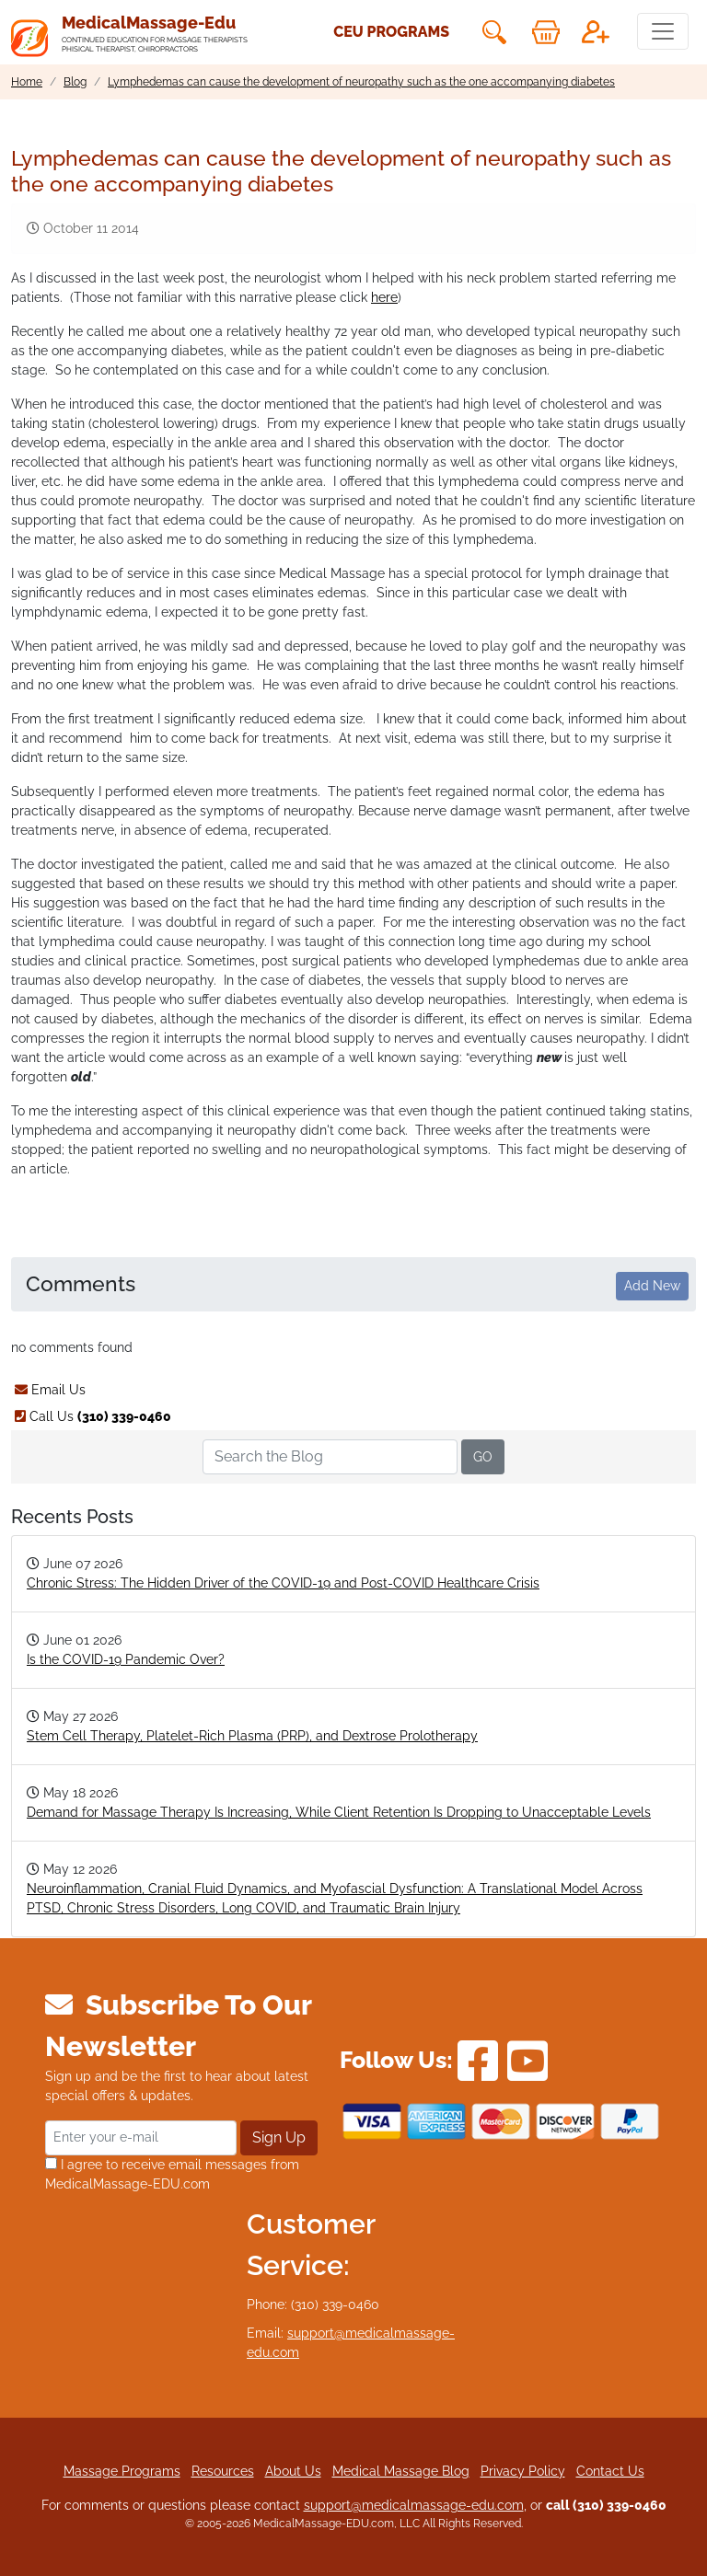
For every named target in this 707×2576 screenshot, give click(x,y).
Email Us (50, 1389)
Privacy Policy (523, 2471)
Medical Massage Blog (400, 2471)
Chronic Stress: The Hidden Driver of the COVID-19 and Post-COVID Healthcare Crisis (283, 1583)
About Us (293, 2471)
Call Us (93, 1416)
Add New (652, 1285)
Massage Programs (122, 2471)
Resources (222, 2471)
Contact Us (610, 2471)
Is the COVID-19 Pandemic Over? (126, 1659)
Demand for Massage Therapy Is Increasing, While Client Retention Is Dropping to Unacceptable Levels (339, 1812)
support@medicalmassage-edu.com (414, 2505)
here (384, 297)
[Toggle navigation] (663, 31)
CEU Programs (391, 31)
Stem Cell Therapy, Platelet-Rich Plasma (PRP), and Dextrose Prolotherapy (252, 1735)
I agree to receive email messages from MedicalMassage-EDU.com (172, 2174)
